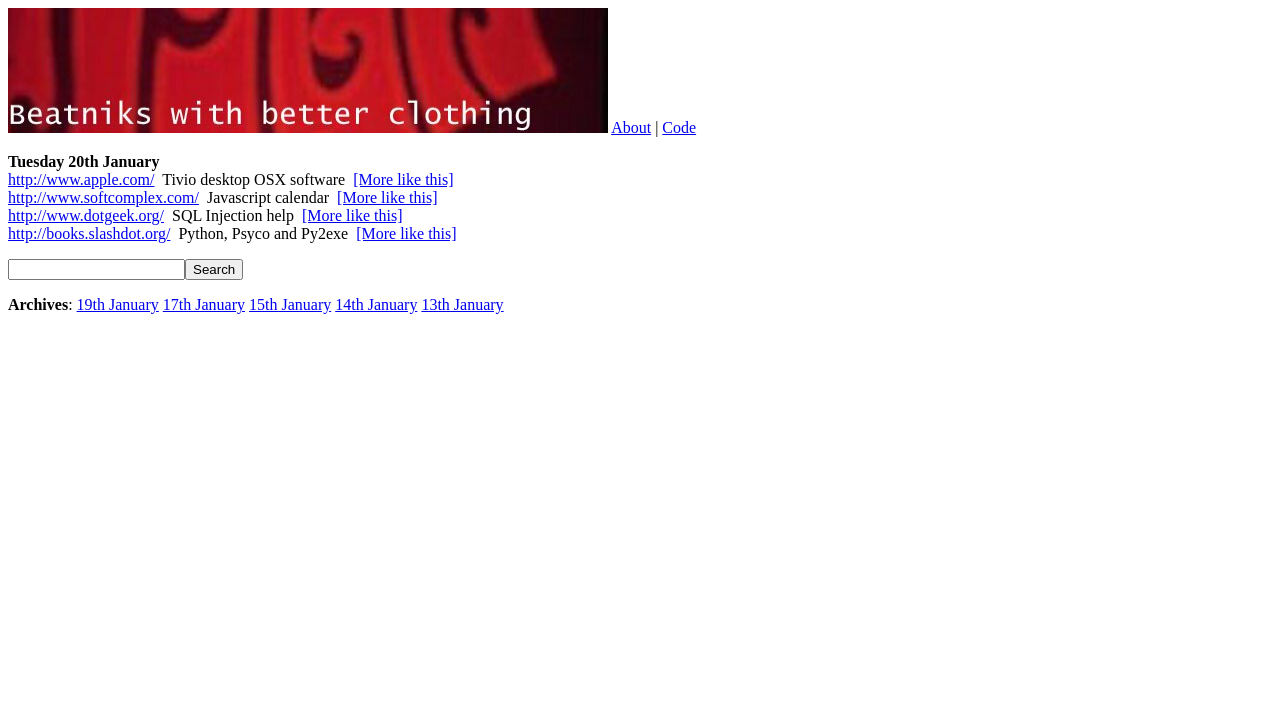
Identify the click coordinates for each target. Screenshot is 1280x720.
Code (679, 127)
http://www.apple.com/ (81, 179)
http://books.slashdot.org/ (89, 233)
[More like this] (403, 179)
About (631, 127)
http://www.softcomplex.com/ (103, 197)
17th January (204, 304)
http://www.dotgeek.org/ (86, 215)
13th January (462, 304)
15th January (290, 304)
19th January (118, 304)
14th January (376, 304)
